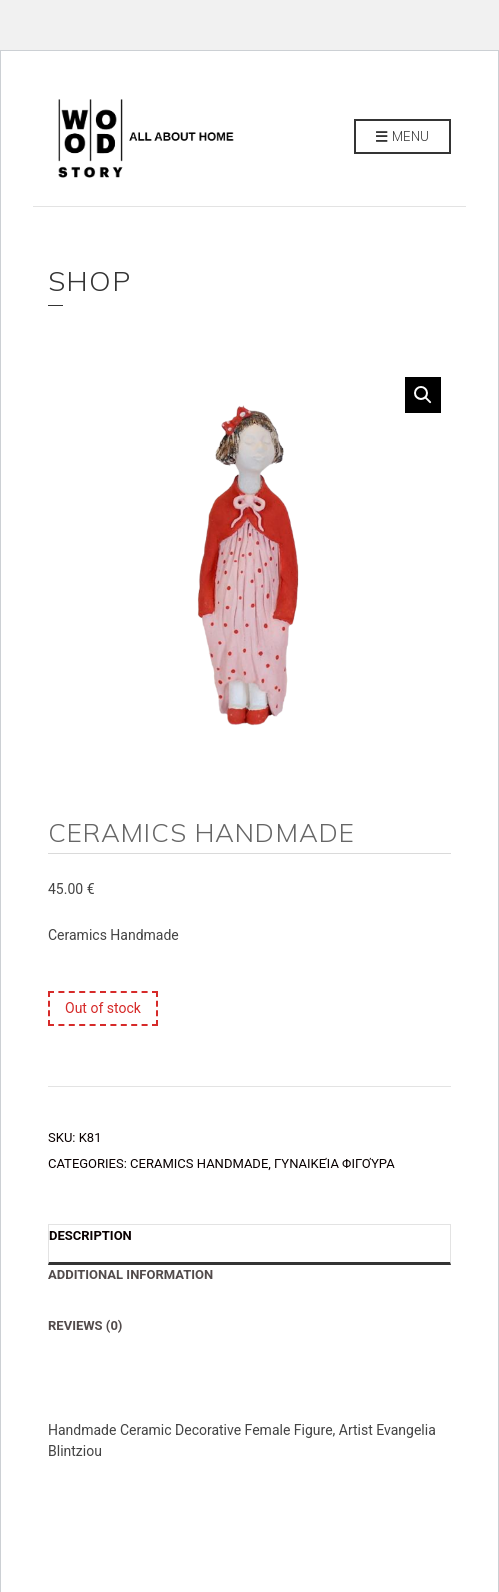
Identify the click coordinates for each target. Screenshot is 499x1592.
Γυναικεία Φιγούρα (334, 1163)
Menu (402, 137)
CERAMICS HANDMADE (199, 1163)
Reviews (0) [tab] (85, 1325)
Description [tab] (90, 1235)
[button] (423, 395)
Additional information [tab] (130, 1274)
